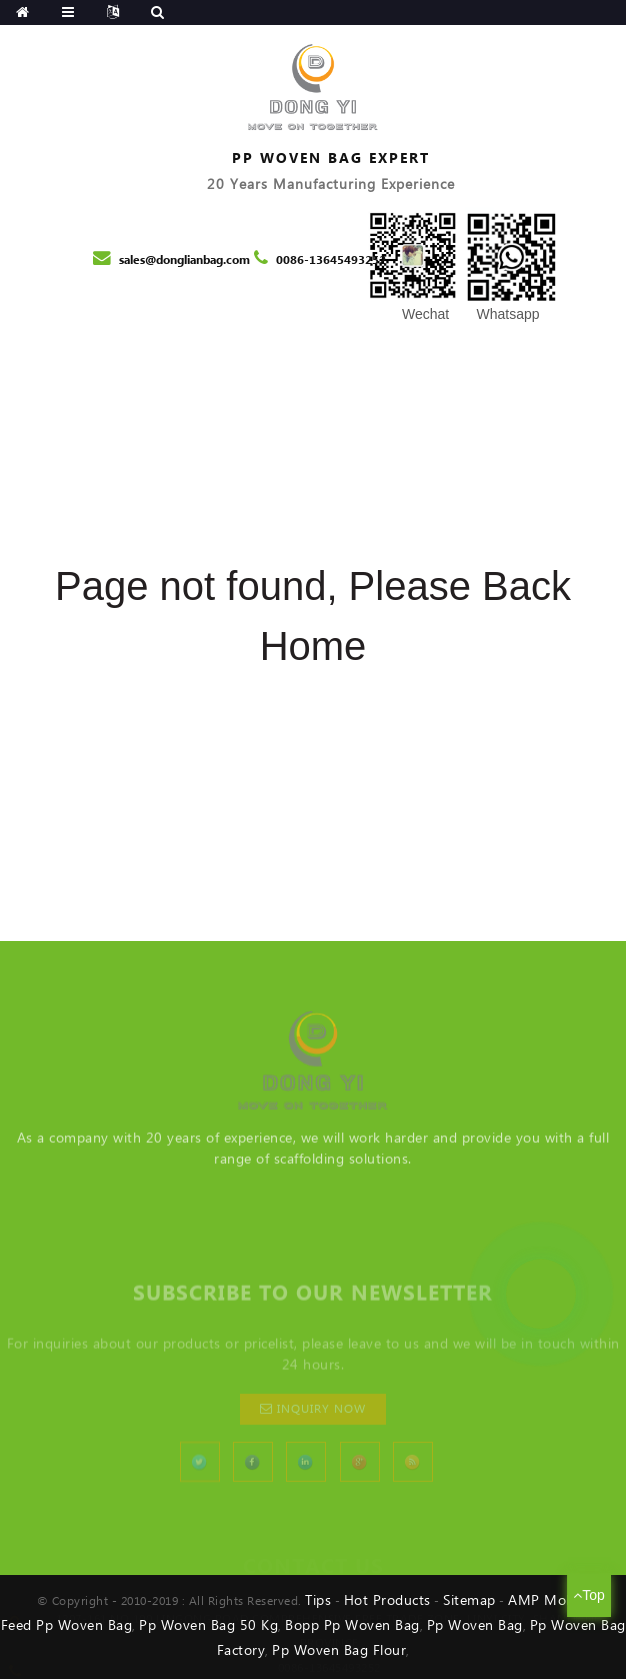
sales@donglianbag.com (184, 260)
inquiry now (321, 1469)
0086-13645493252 (331, 260)
